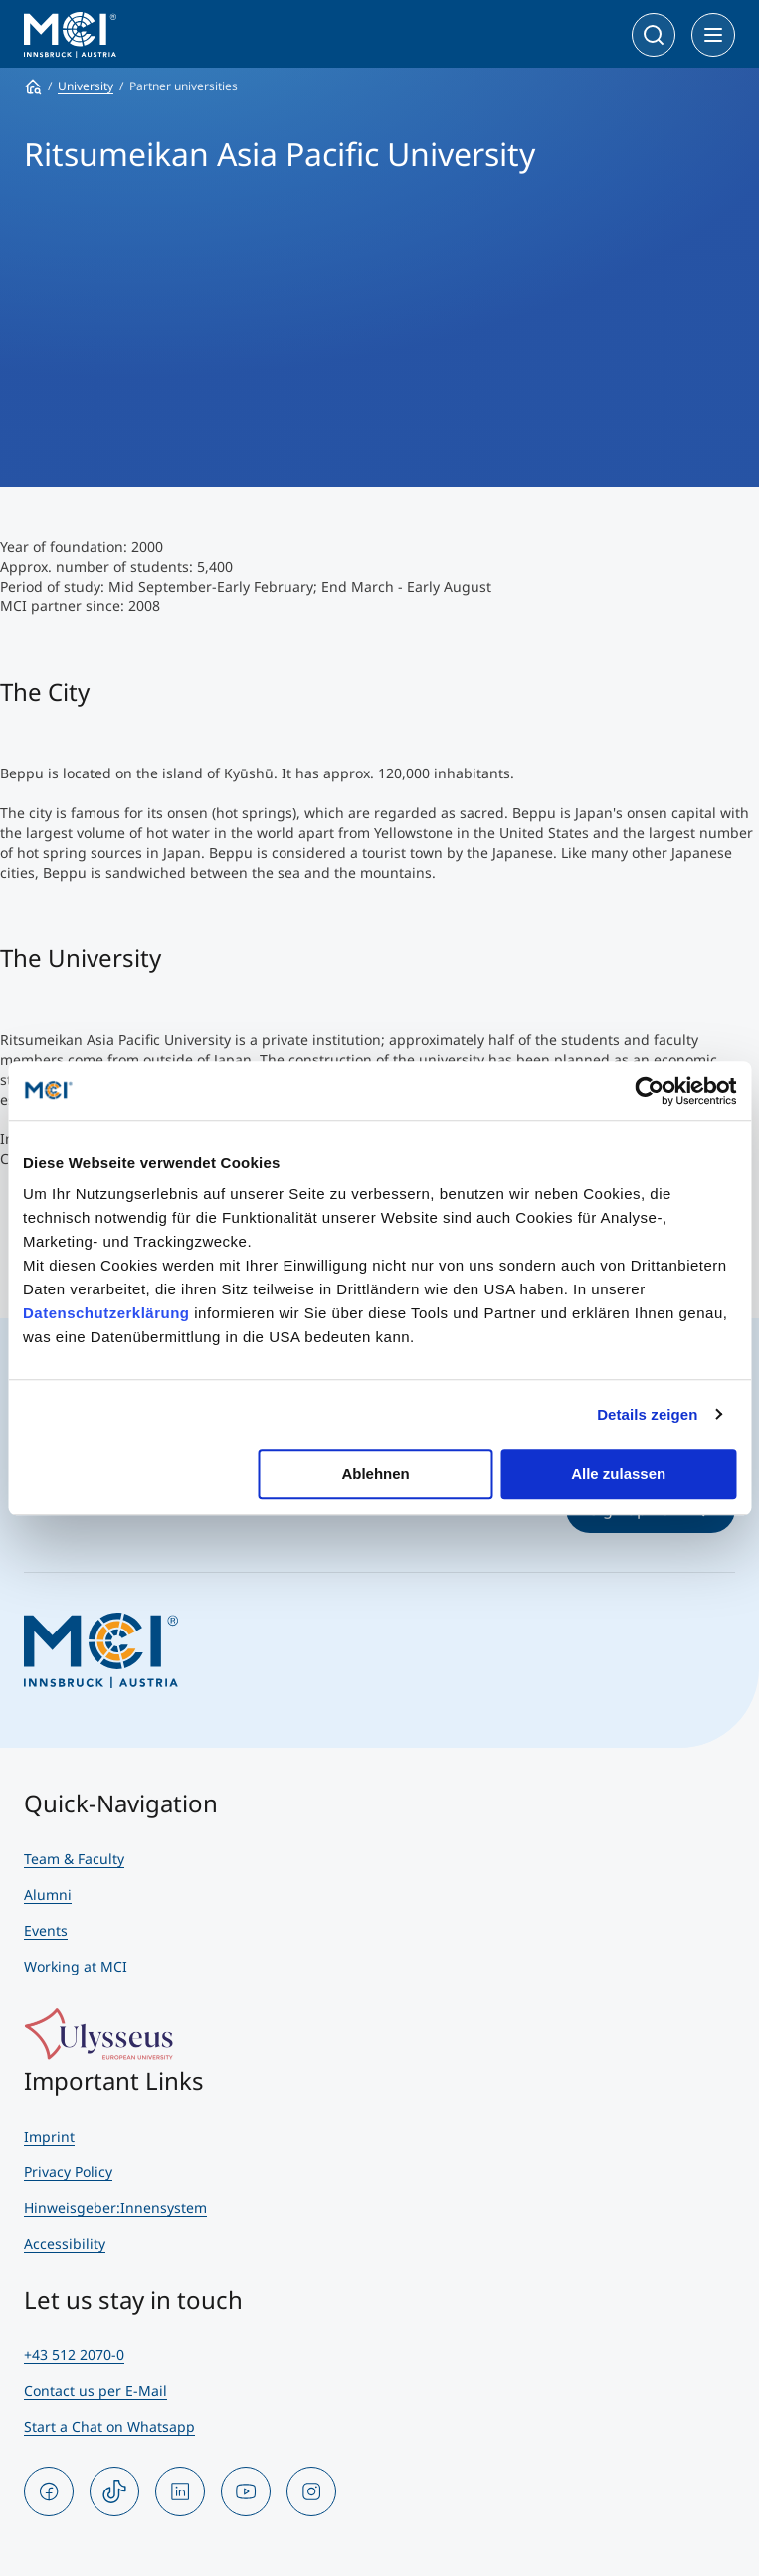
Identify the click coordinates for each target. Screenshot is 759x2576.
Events (46, 1930)
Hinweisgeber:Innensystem (115, 2207)
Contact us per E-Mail (95, 2390)
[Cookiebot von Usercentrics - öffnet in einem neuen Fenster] (649, 1091)
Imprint (49, 2136)
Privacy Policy (68, 2171)
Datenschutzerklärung (106, 1312)
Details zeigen (647, 1414)
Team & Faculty (74, 1858)
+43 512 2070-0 (74, 2354)
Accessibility (64, 2243)
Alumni (48, 1894)
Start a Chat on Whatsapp (109, 2426)
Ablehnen (375, 1473)
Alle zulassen (618, 1473)
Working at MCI (75, 1966)
